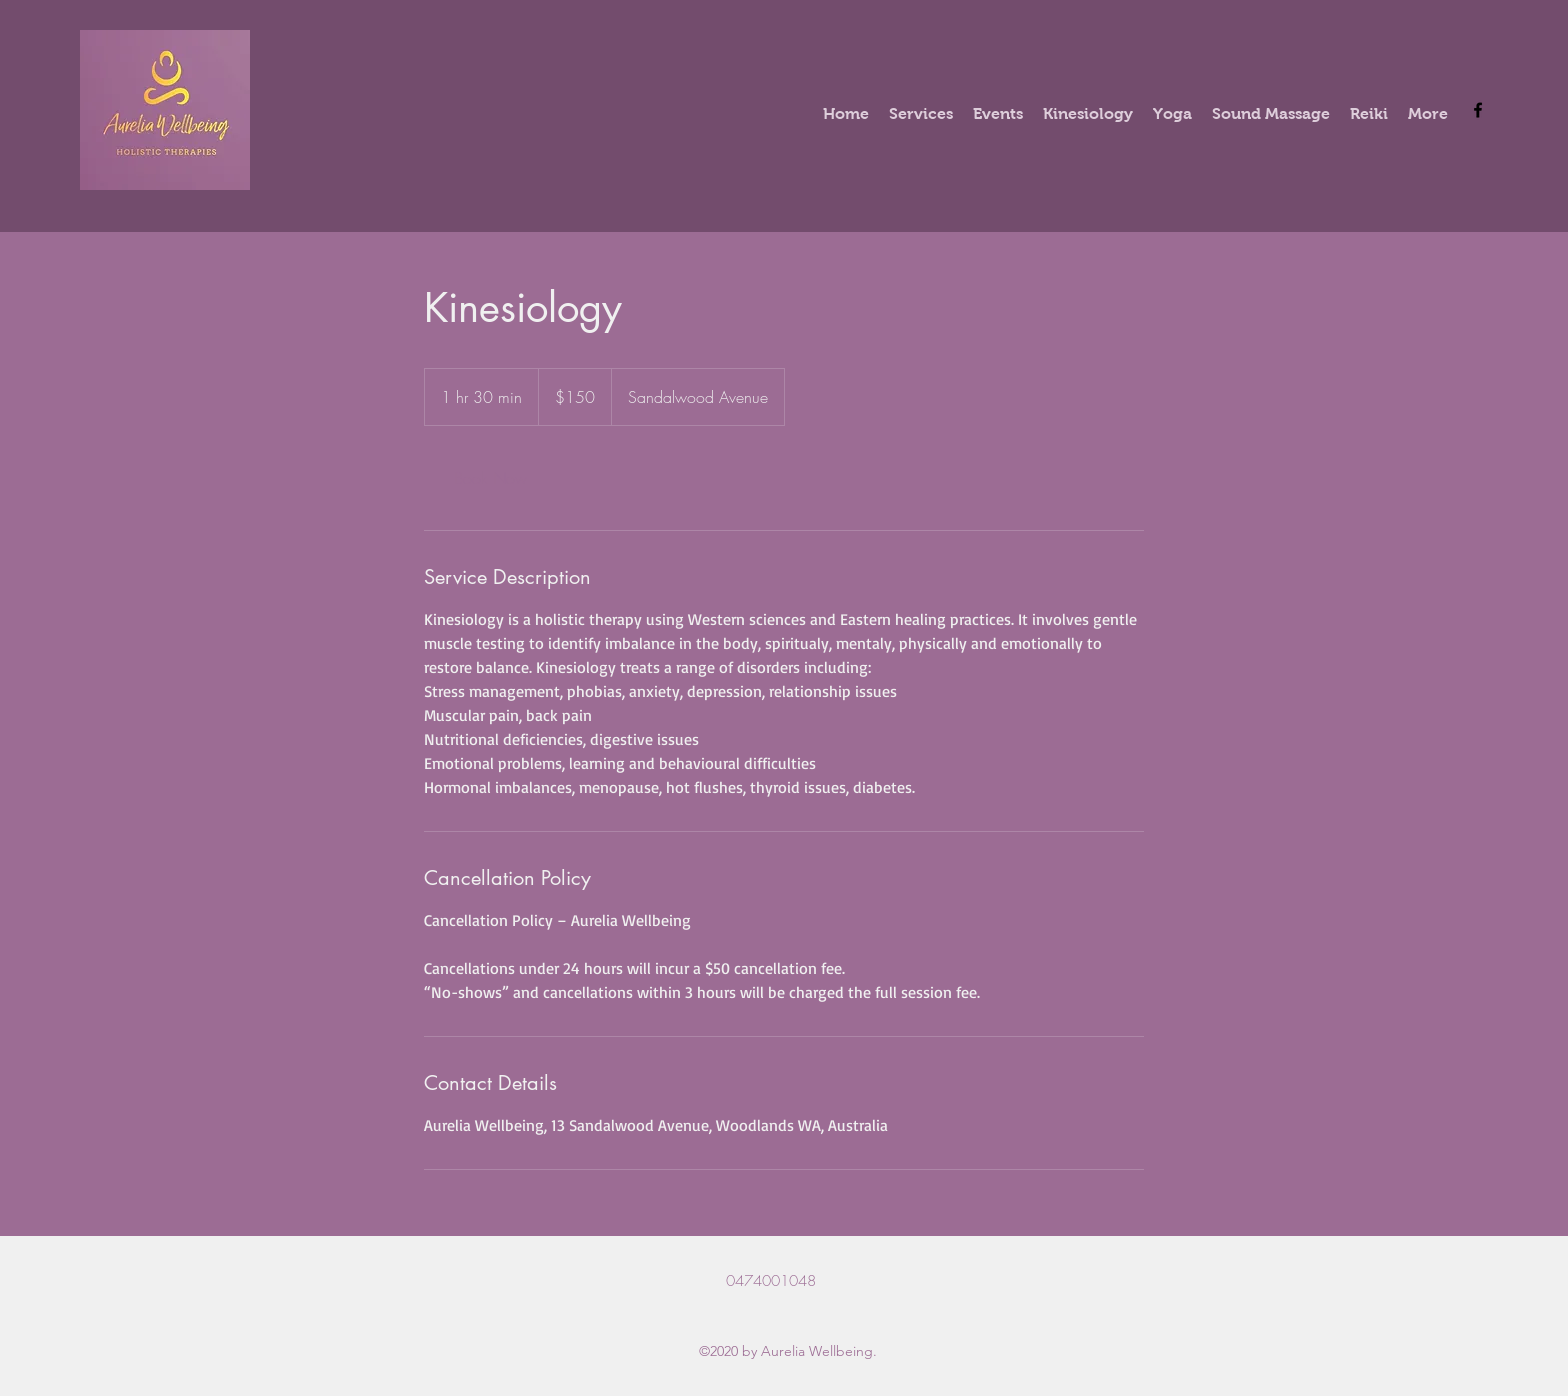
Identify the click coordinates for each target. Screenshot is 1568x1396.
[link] (490, 478)
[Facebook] (1478, 110)
